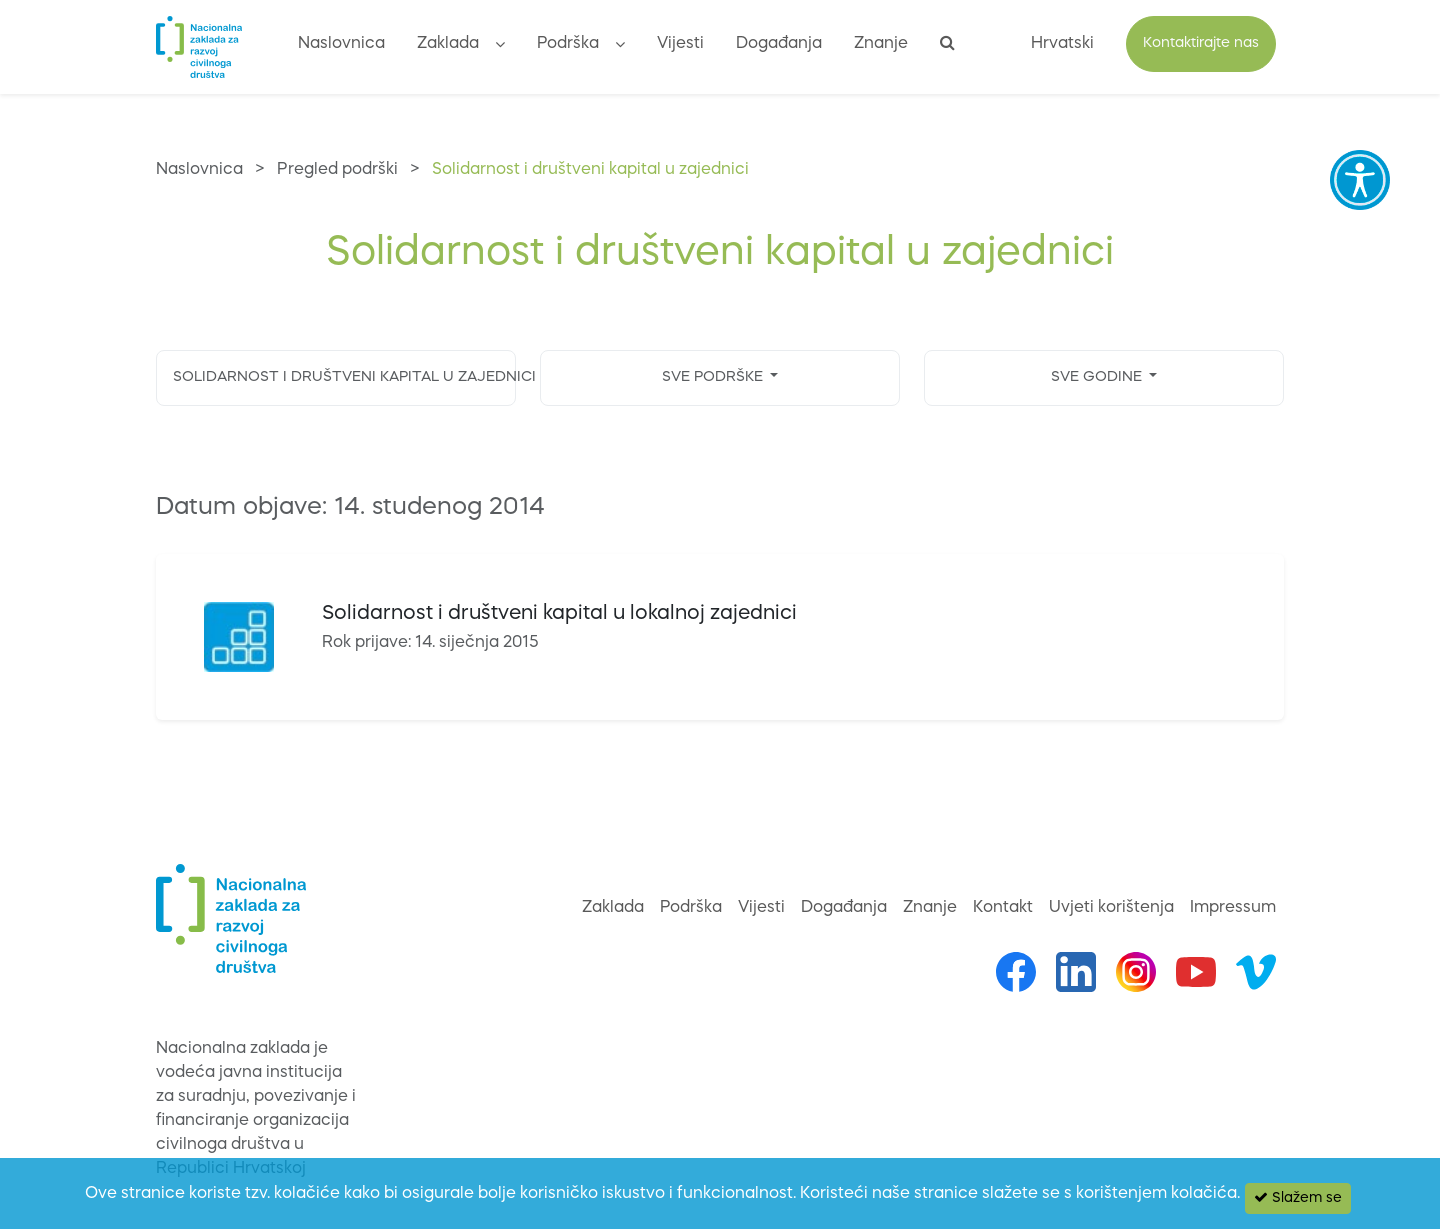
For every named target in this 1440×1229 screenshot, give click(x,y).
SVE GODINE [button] (1098, 377)
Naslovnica (341, 44)
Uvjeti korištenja (1111, 908)
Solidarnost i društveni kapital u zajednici (590, 170)
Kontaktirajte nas (1201, 43)
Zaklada (448, 44)
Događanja (779, 44)
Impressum (1233, 908)
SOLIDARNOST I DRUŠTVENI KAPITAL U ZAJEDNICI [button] (344, 377)
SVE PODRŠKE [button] (714, 377)
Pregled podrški (337, 170)
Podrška (568, 44)
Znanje (881, 44)
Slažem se (1298, 1197)
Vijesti (680, 44)
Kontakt (1003, 908)
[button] (500, 47)
